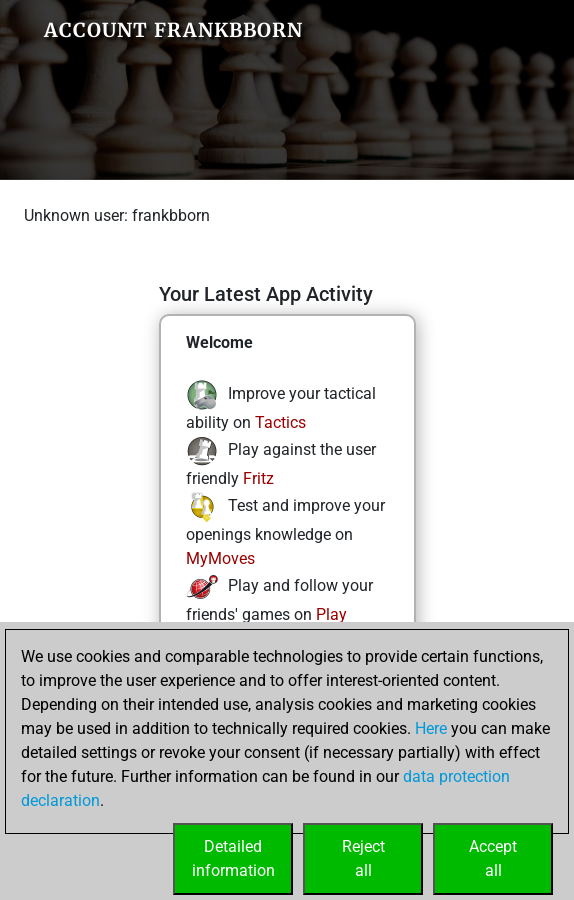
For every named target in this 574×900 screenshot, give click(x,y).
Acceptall (493, 858)
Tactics (280, 422)
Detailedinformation (233, 858)
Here (431, 728)
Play (331, 614)
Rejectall (363, 858)
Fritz (258, 478)
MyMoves (220, 558)
